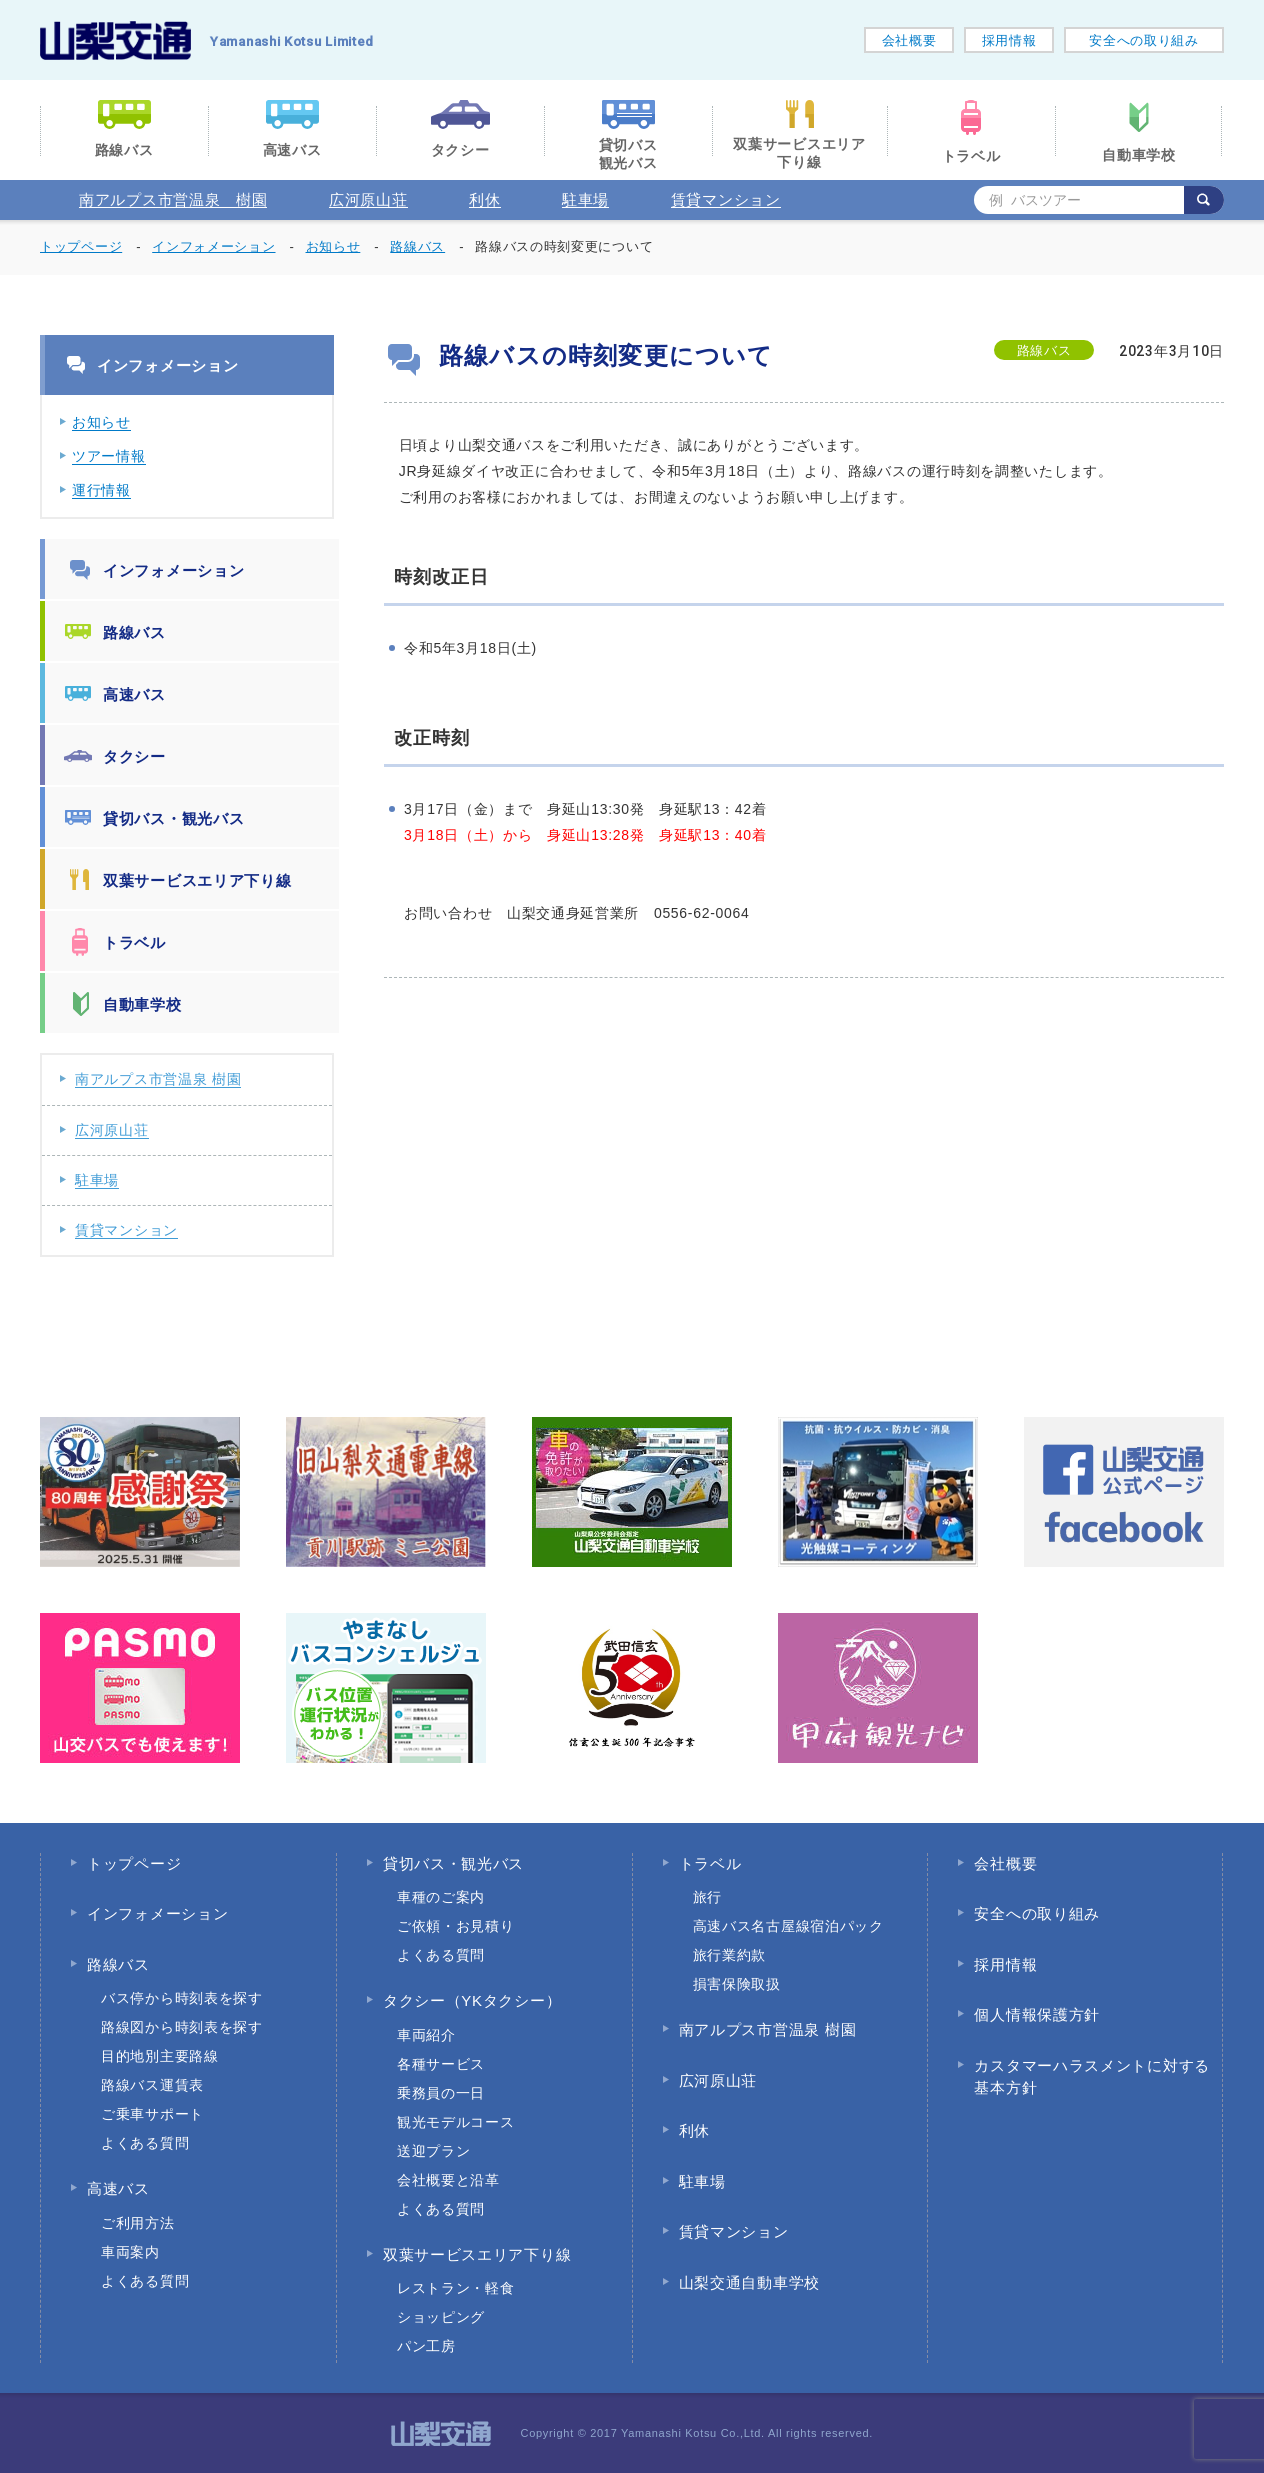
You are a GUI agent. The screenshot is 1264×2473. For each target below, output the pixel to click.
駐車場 (585, 199)
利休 (484, 199)
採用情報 (1009, 40)
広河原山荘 (368, 199)
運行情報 (101, 490)
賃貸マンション (726, 199)
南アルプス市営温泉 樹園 (173, 199)
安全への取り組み (1144, 40)
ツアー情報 (109, 456)
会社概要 (909, 40)
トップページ (81, 246)
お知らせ (101, 422)
